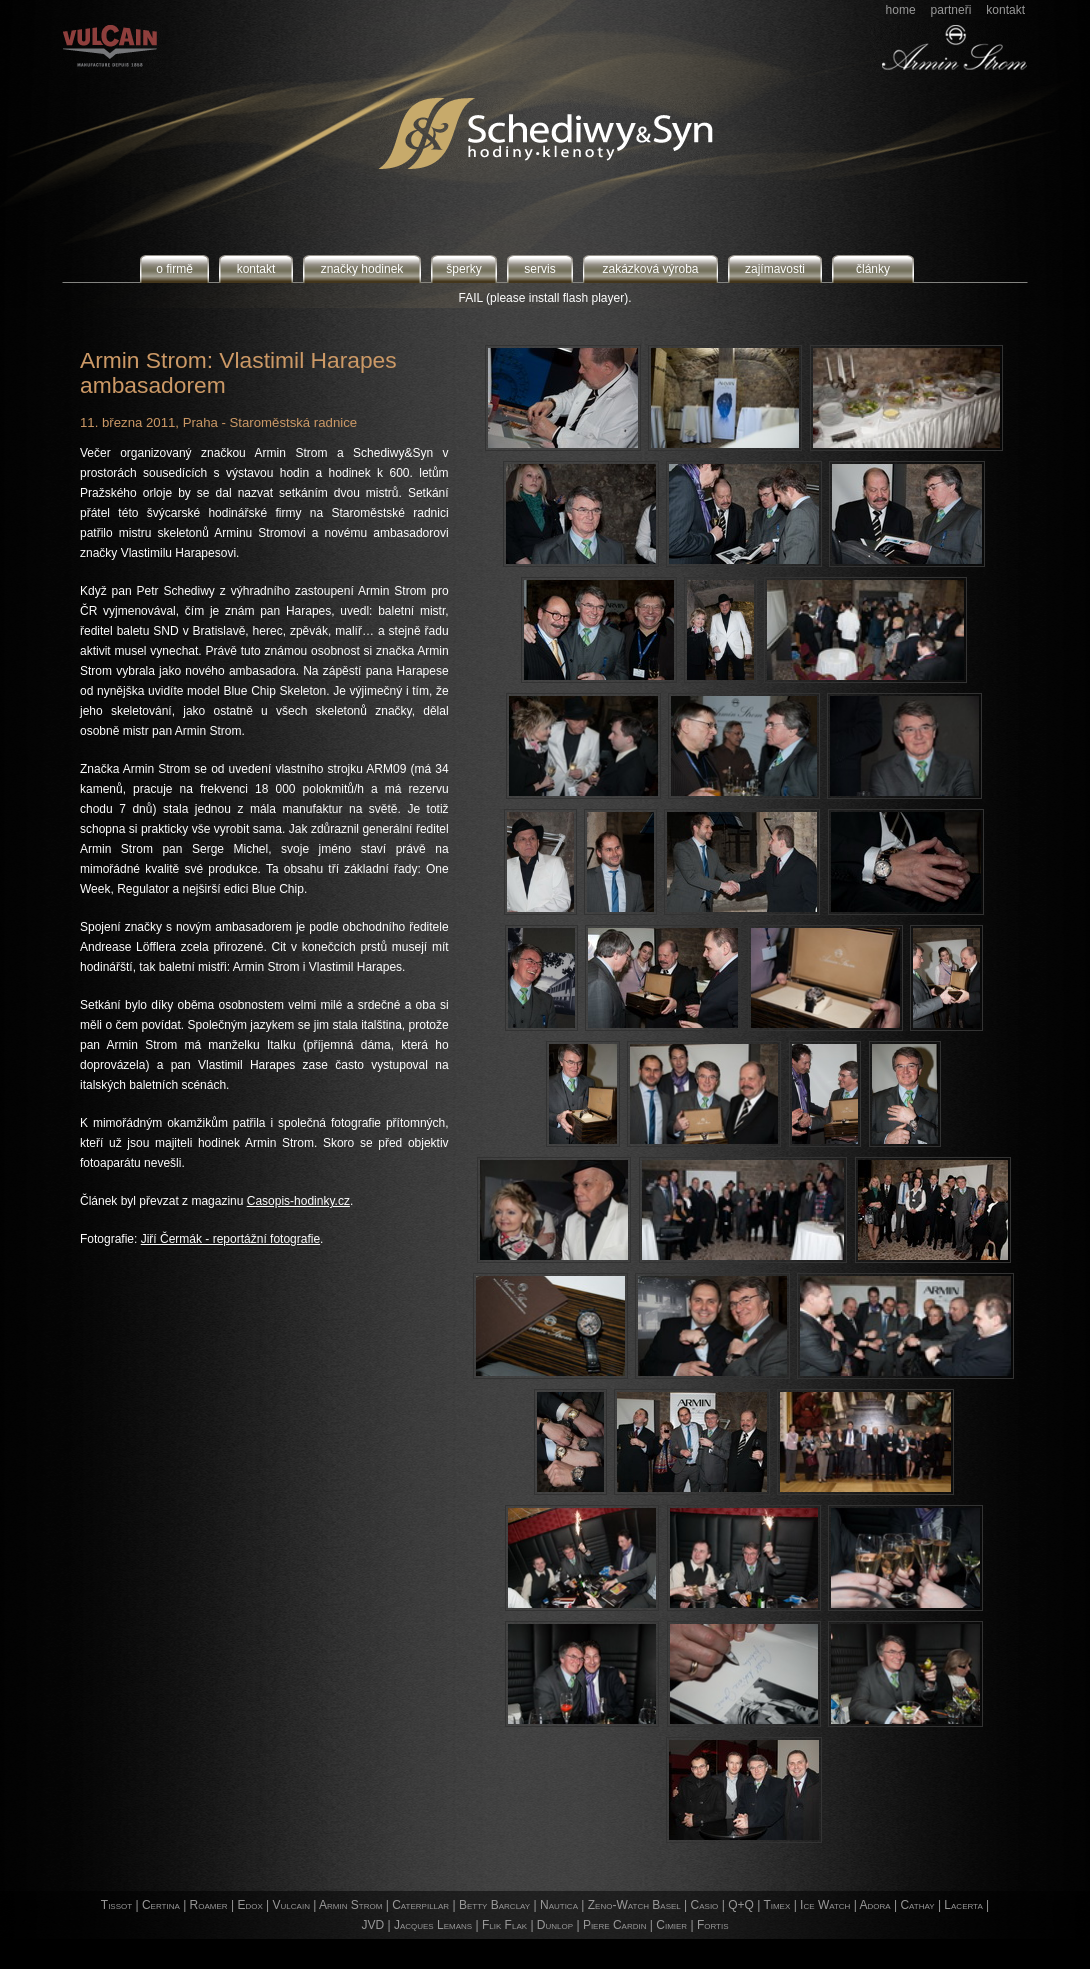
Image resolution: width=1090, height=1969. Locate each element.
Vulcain (291, 1905)
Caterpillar (420, 1905)
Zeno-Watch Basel (634, 1905)
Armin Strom (350, 1905)
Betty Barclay (494, 1905)
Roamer (209, 1905)
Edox (249, 1905)
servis (539, 269)
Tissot (116, 1905)
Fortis (713, 1925)
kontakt (1005, 10)
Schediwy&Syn (464, 133)
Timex (776, 1905)
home (901, 10)
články (873, 269)
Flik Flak (504, 1925)
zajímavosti (775, 269)
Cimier (671, 1925)
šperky (463, 269)
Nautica (559, 1905)
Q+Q (741, 1905)
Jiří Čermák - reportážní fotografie (230, 1239)
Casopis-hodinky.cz (298, 1201)
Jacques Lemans (433, 1925)
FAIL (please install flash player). (545, 298)
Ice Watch (825, 1905)
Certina (161, 1905)
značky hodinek (362, 269)
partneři (951, 10)
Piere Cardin (615, 1925)
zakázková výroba (650, 269)
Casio (705, 1905)
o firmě (174, 269)
